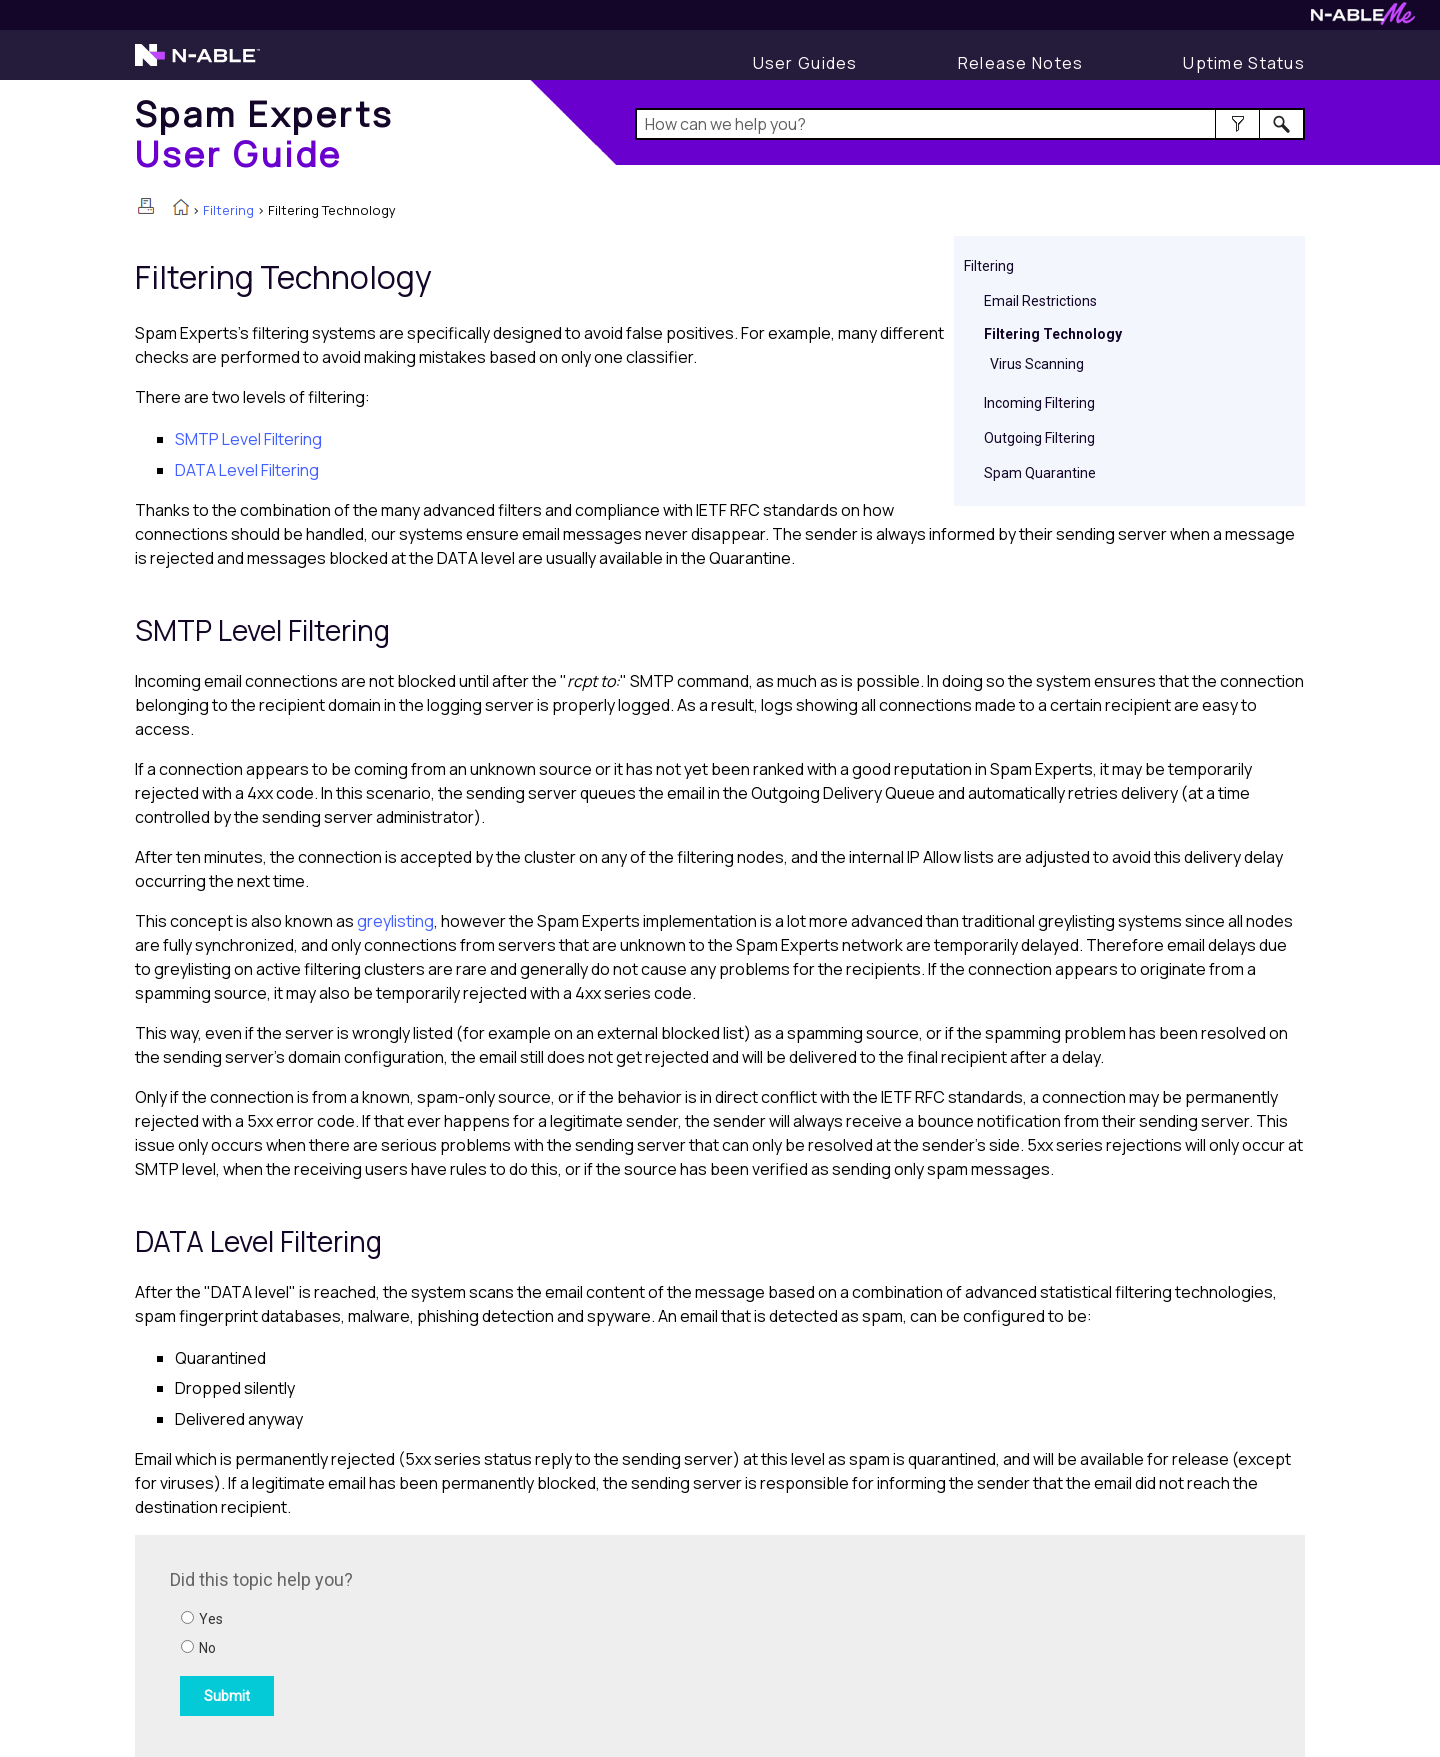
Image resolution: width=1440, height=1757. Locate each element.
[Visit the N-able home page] (197, 64)
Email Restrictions (1040, 301)
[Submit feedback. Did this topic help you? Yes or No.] (440, 1643)
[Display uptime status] (1244, 63)
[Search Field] (970, 124)
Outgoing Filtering (1039, 438)
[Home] (264, 133)
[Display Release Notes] (1021, 63)
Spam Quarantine (1040, 473)
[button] (1237, 124)
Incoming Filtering (1039, 403)
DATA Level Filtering (247, 470)
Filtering (228, 210)
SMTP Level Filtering (248, 439)
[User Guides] (805, 63)
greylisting (395, 921)
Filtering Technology (1053, 334)
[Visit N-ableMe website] (1363, 19)
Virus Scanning (1037, 364)
